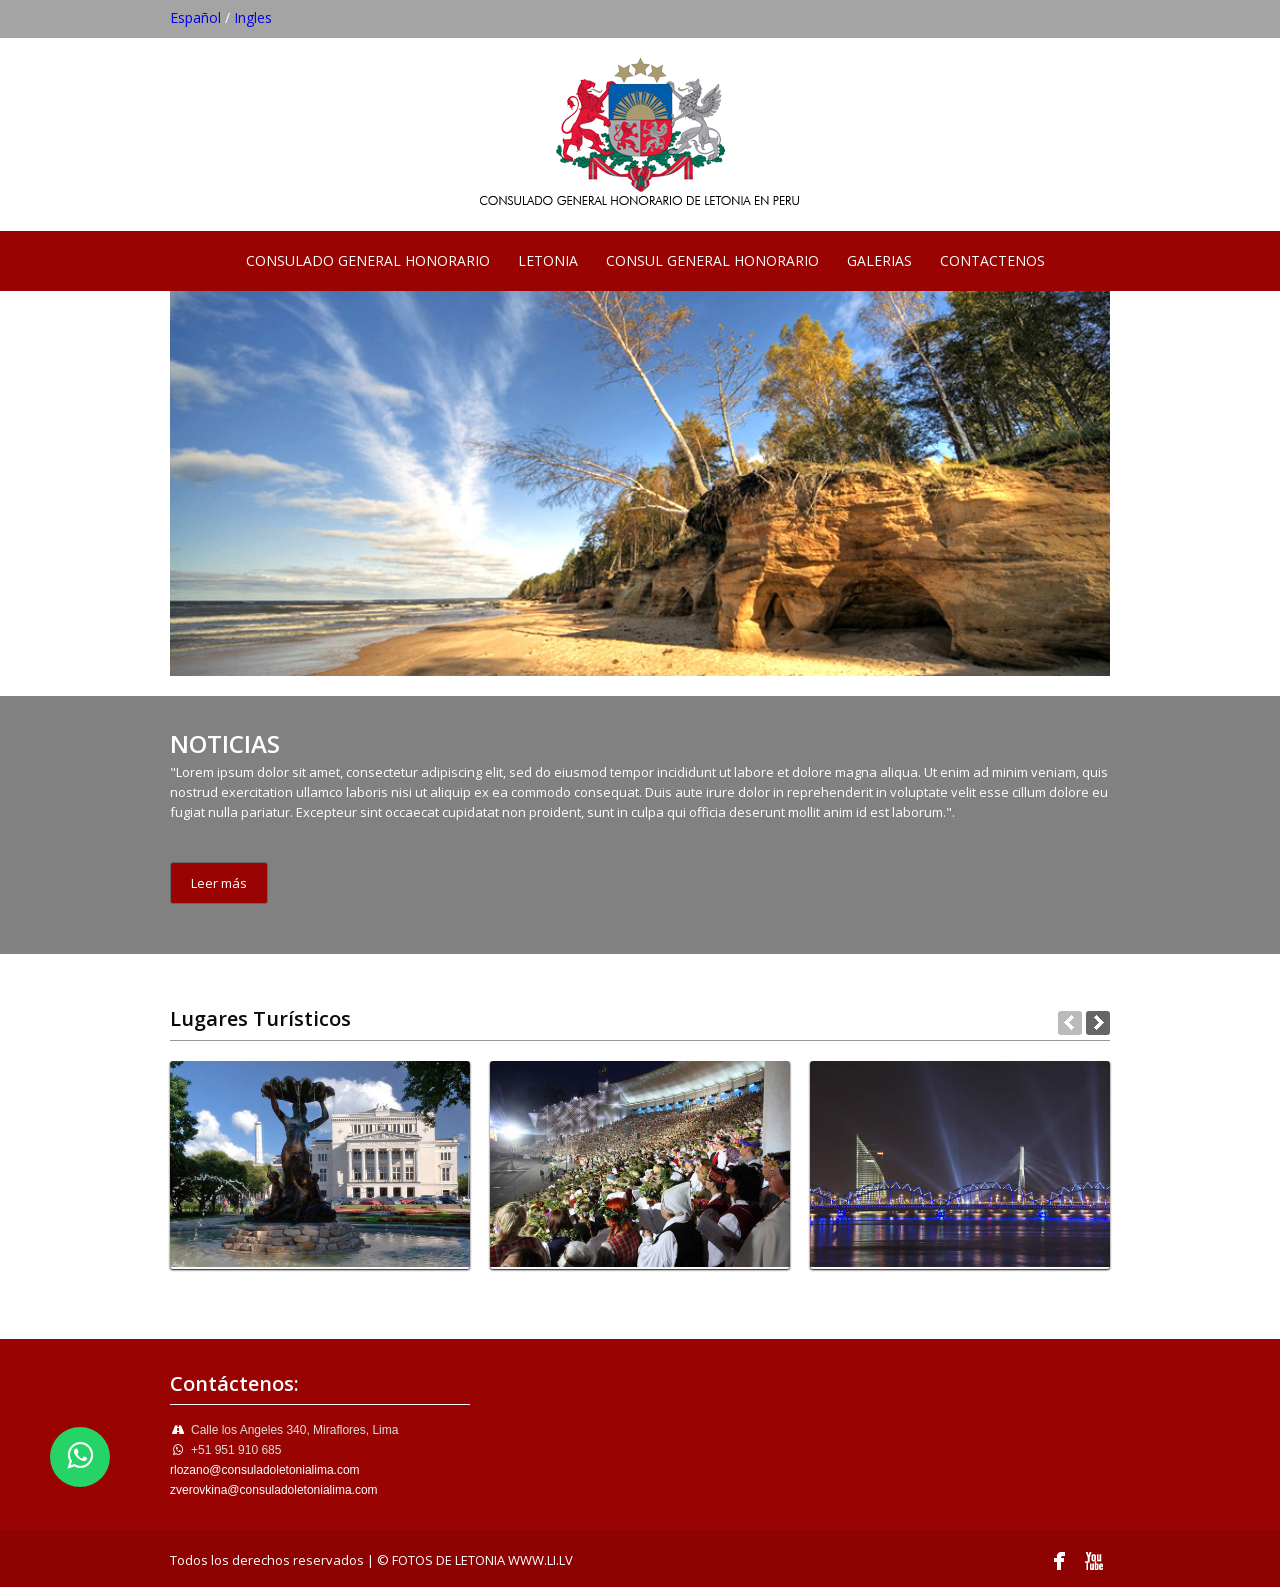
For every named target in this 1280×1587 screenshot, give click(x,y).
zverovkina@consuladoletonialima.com (274, 1490)
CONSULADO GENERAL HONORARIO (368, 260)
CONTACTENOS (992, 260)
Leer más (219, 883)
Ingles (253, 17)
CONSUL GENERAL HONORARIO (712, 260)
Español (195, 17)
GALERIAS (879, 260)
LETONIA (548, 260)
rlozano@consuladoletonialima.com (265, 1470)
